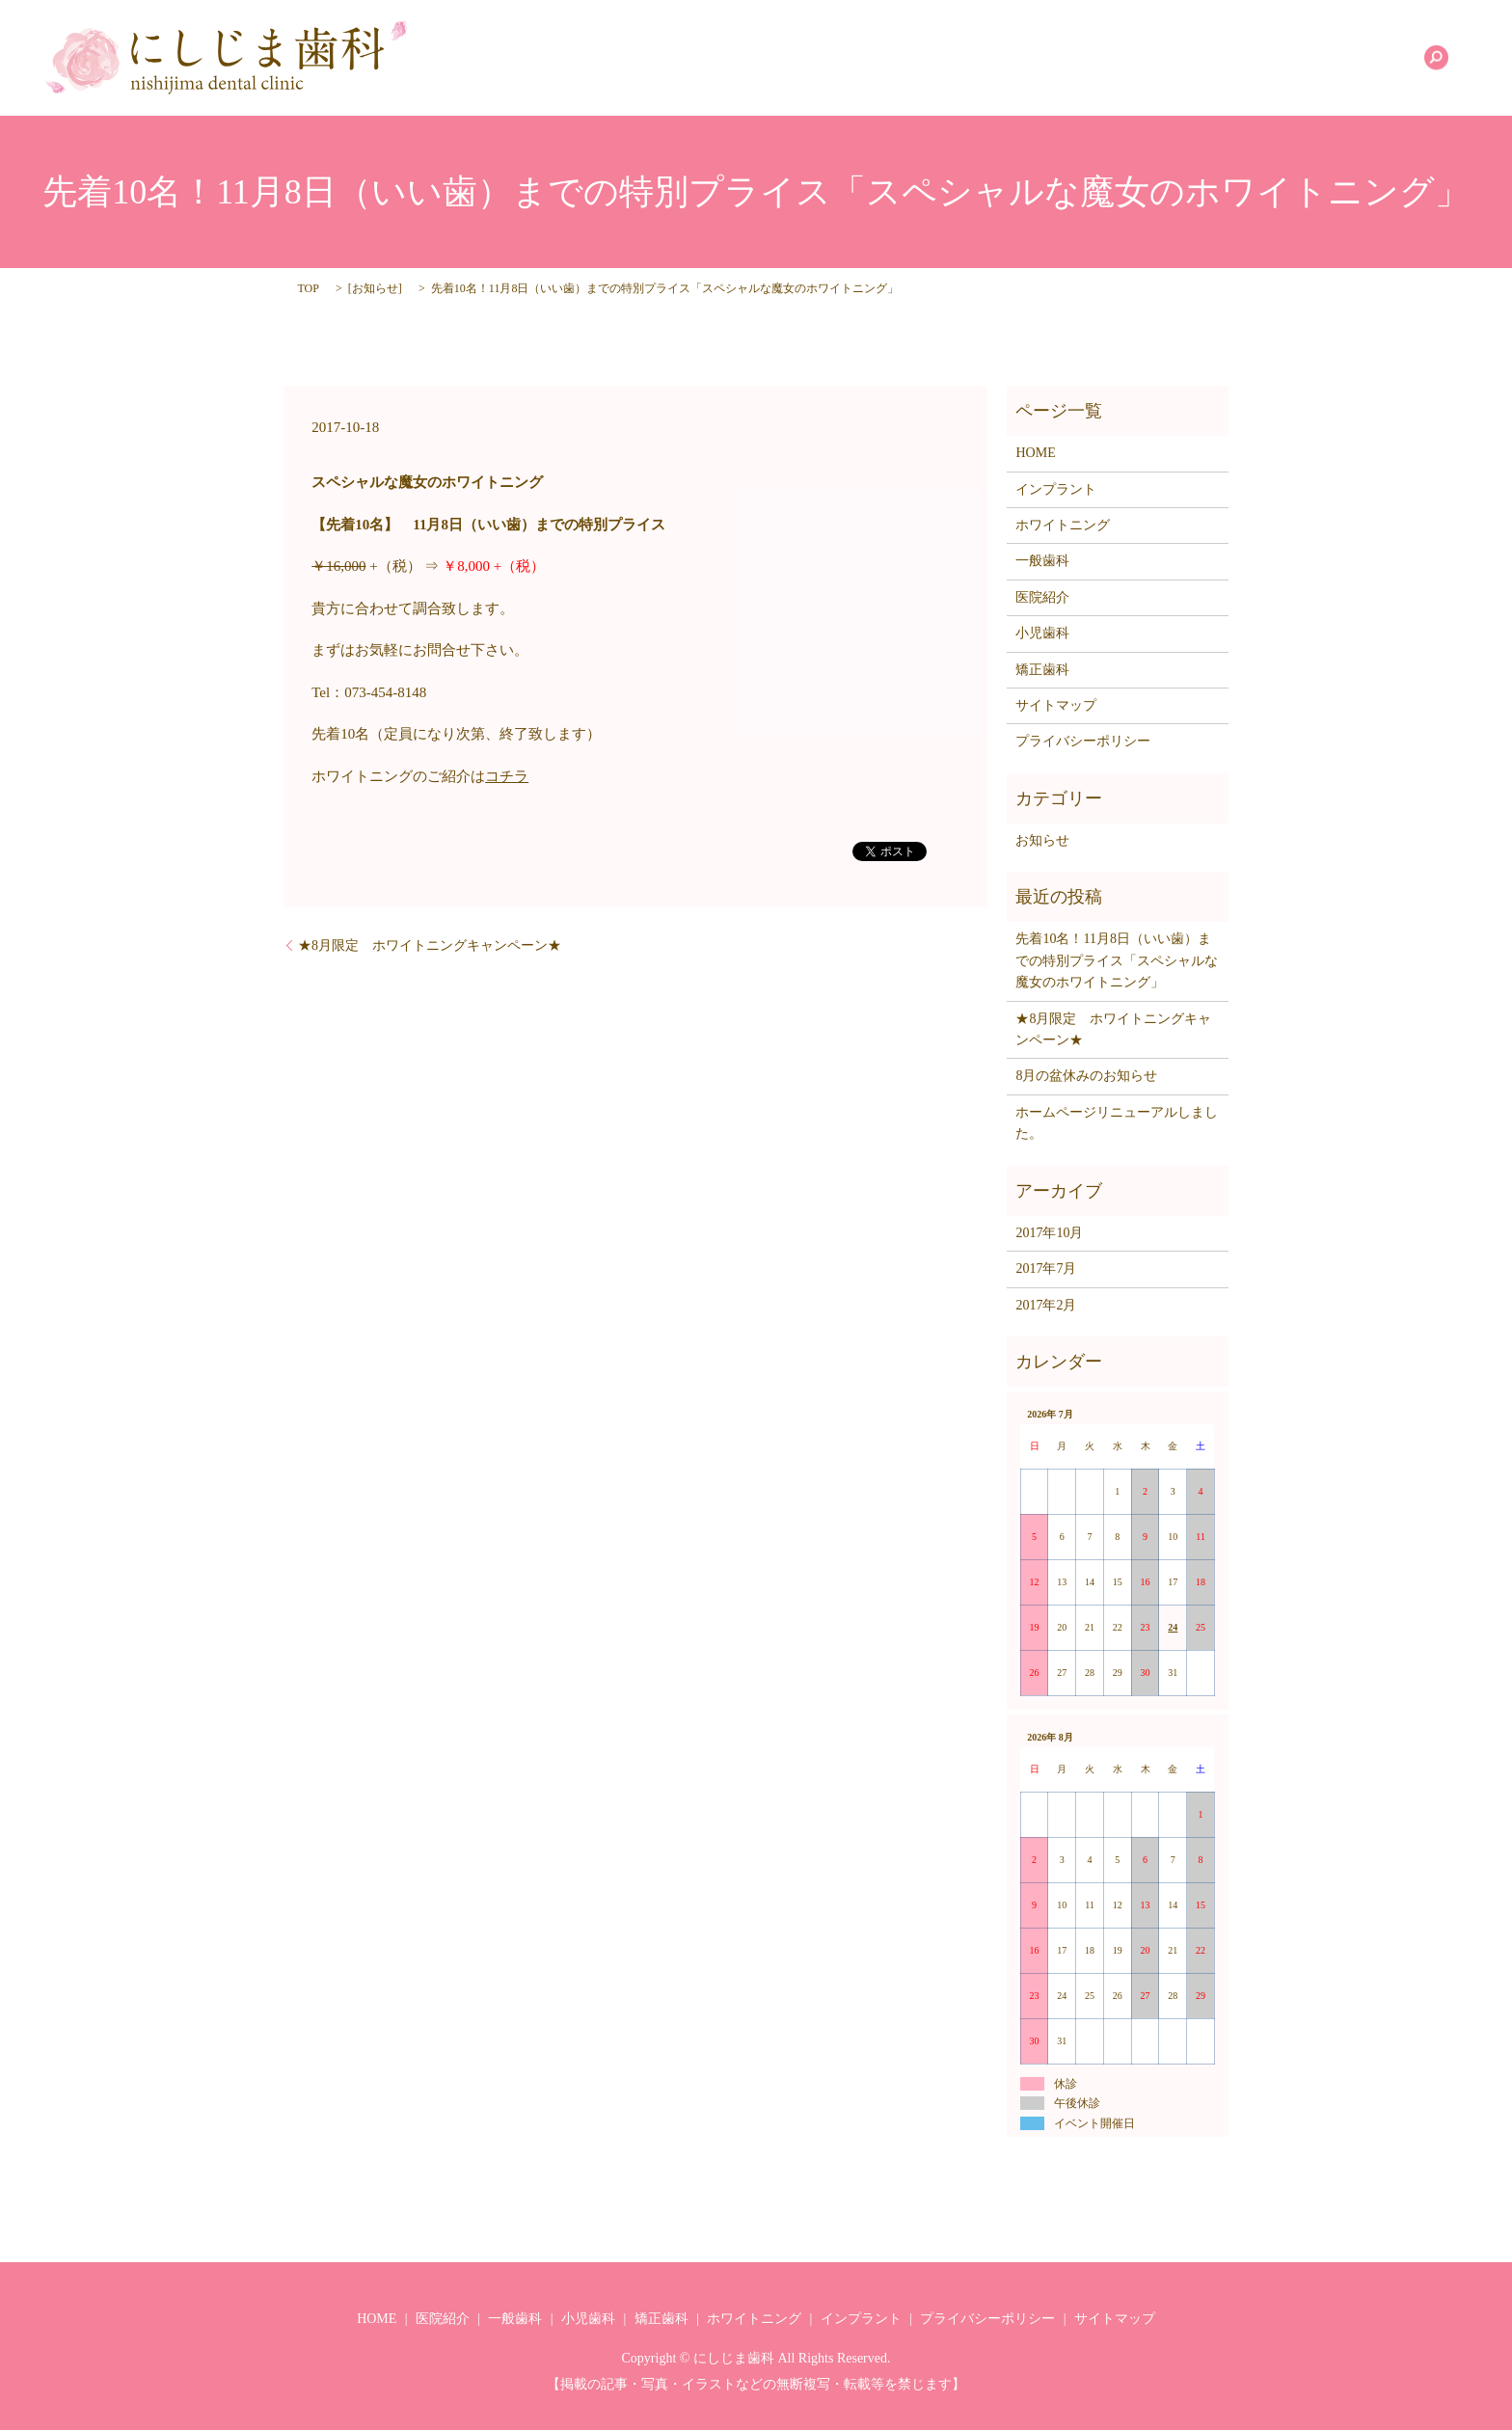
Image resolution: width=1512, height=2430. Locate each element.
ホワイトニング (1228, 58)
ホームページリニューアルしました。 (1116, 1123)
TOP (307, 288)
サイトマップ (1055, 705)
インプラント (1349, 58)
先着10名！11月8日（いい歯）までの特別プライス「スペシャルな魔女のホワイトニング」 (1116, 960)
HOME (783, 58)
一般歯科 (949, 58)
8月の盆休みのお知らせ (1086, 1075)
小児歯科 (1036, 58)
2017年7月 (1045, 1268)
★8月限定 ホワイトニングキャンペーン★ (429, 945)
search (1435, 57)
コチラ (506, 776)
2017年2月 (1045, 1305)
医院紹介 (863, 58)
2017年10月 (1049, 1233)
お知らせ (375, 288)
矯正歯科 (1121, 58)
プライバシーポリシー (1082, 741)
